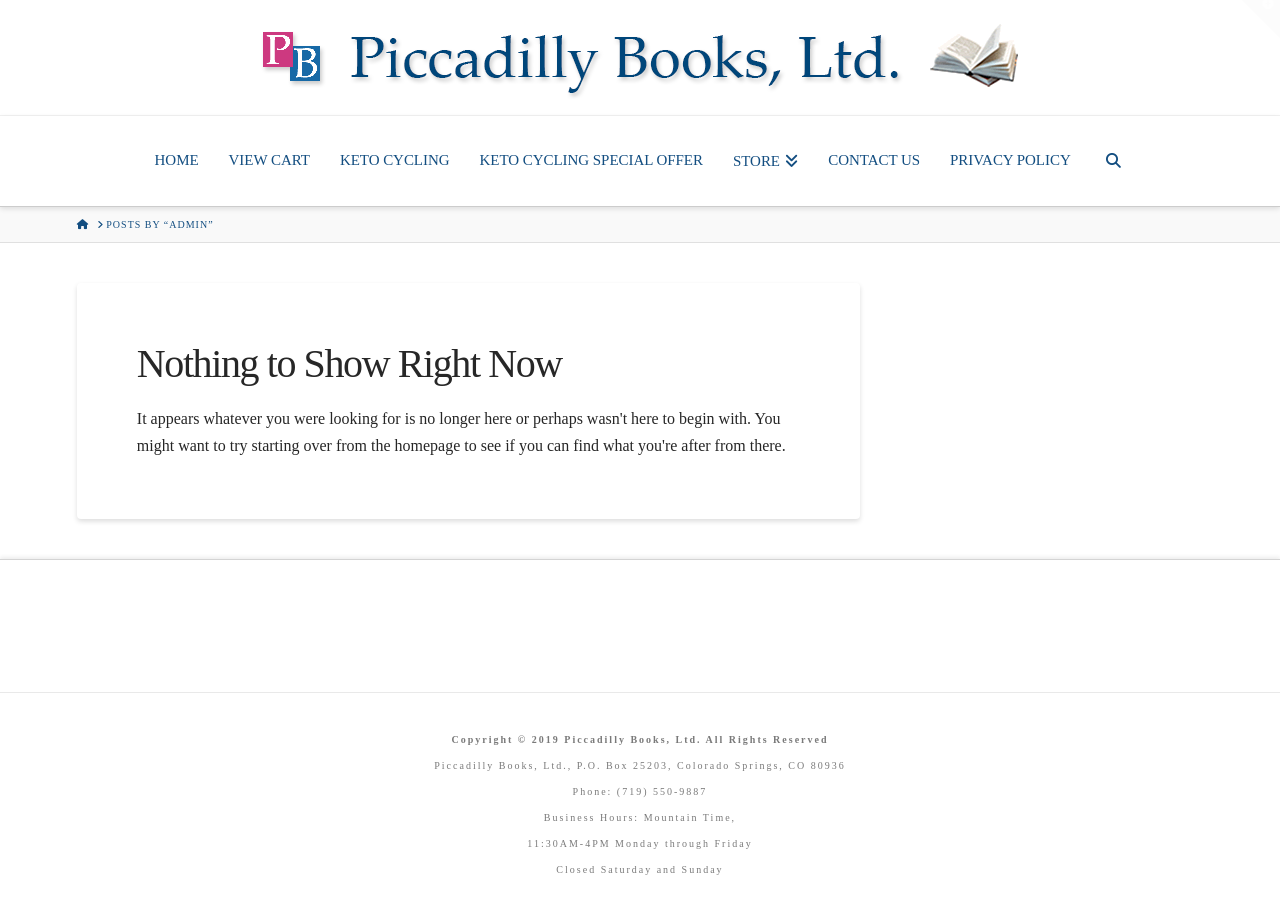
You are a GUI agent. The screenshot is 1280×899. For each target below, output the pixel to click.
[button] (1261, 19)
